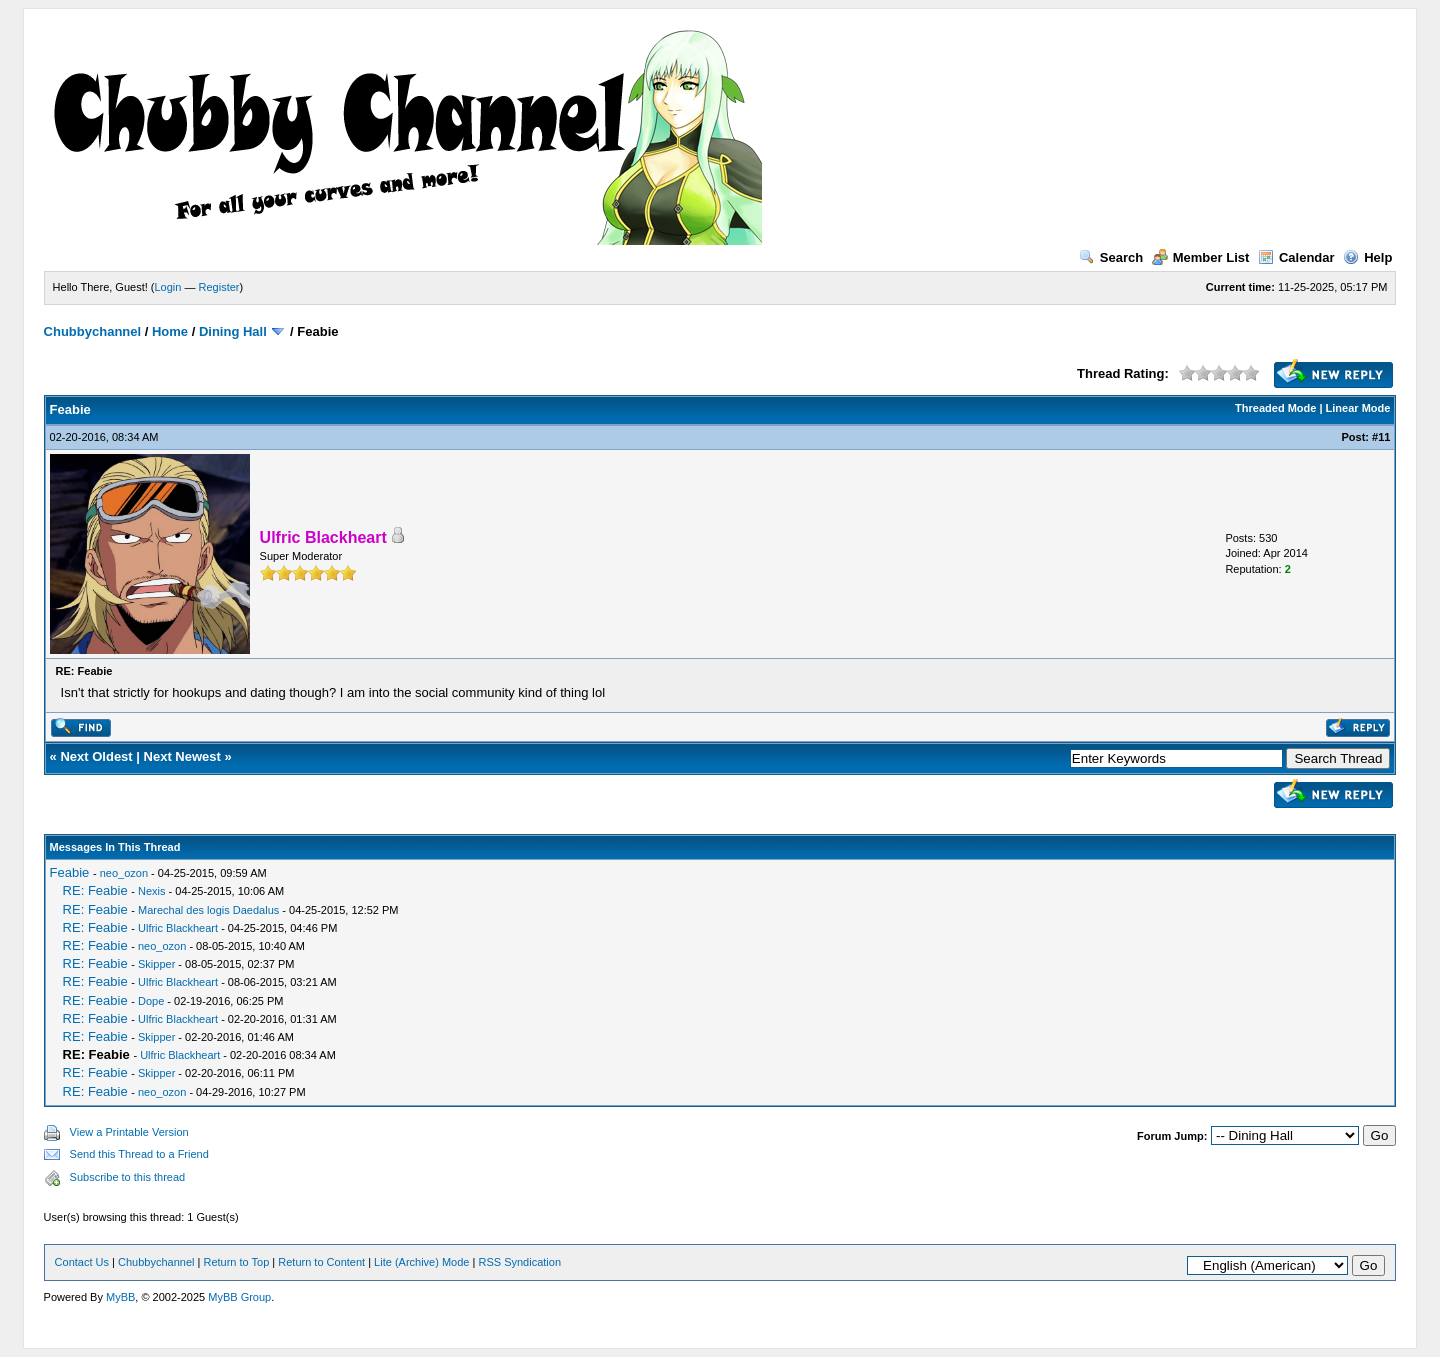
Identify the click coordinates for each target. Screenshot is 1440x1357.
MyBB (120, 1297)
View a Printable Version (129, 1132)
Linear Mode (1358, 408)
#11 (1381, 437)
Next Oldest (96, 756)
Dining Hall (233, 331)
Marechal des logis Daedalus (208, 910)
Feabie (70, 872)
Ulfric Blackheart (178, 928)
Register (219, 287)
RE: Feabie (95, 890)
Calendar (1296, 257)
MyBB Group (239, 1297)
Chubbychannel (93, 331)
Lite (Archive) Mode (421, 1262)
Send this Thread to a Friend (139, 1154)
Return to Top (236, 1262)
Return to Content (321, 1262)
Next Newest (182, 756)
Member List (1201, 257)
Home (170, 331)
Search (1111, 257)
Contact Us (82, 1262)
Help (1367, 257)
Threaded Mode (1275, 408)
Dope (151, 1001)
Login (168, 287)
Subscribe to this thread (128, 1177)
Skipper (156, 964)
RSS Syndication (519, 1262)
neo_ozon (124, 873)
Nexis (152, 891)
